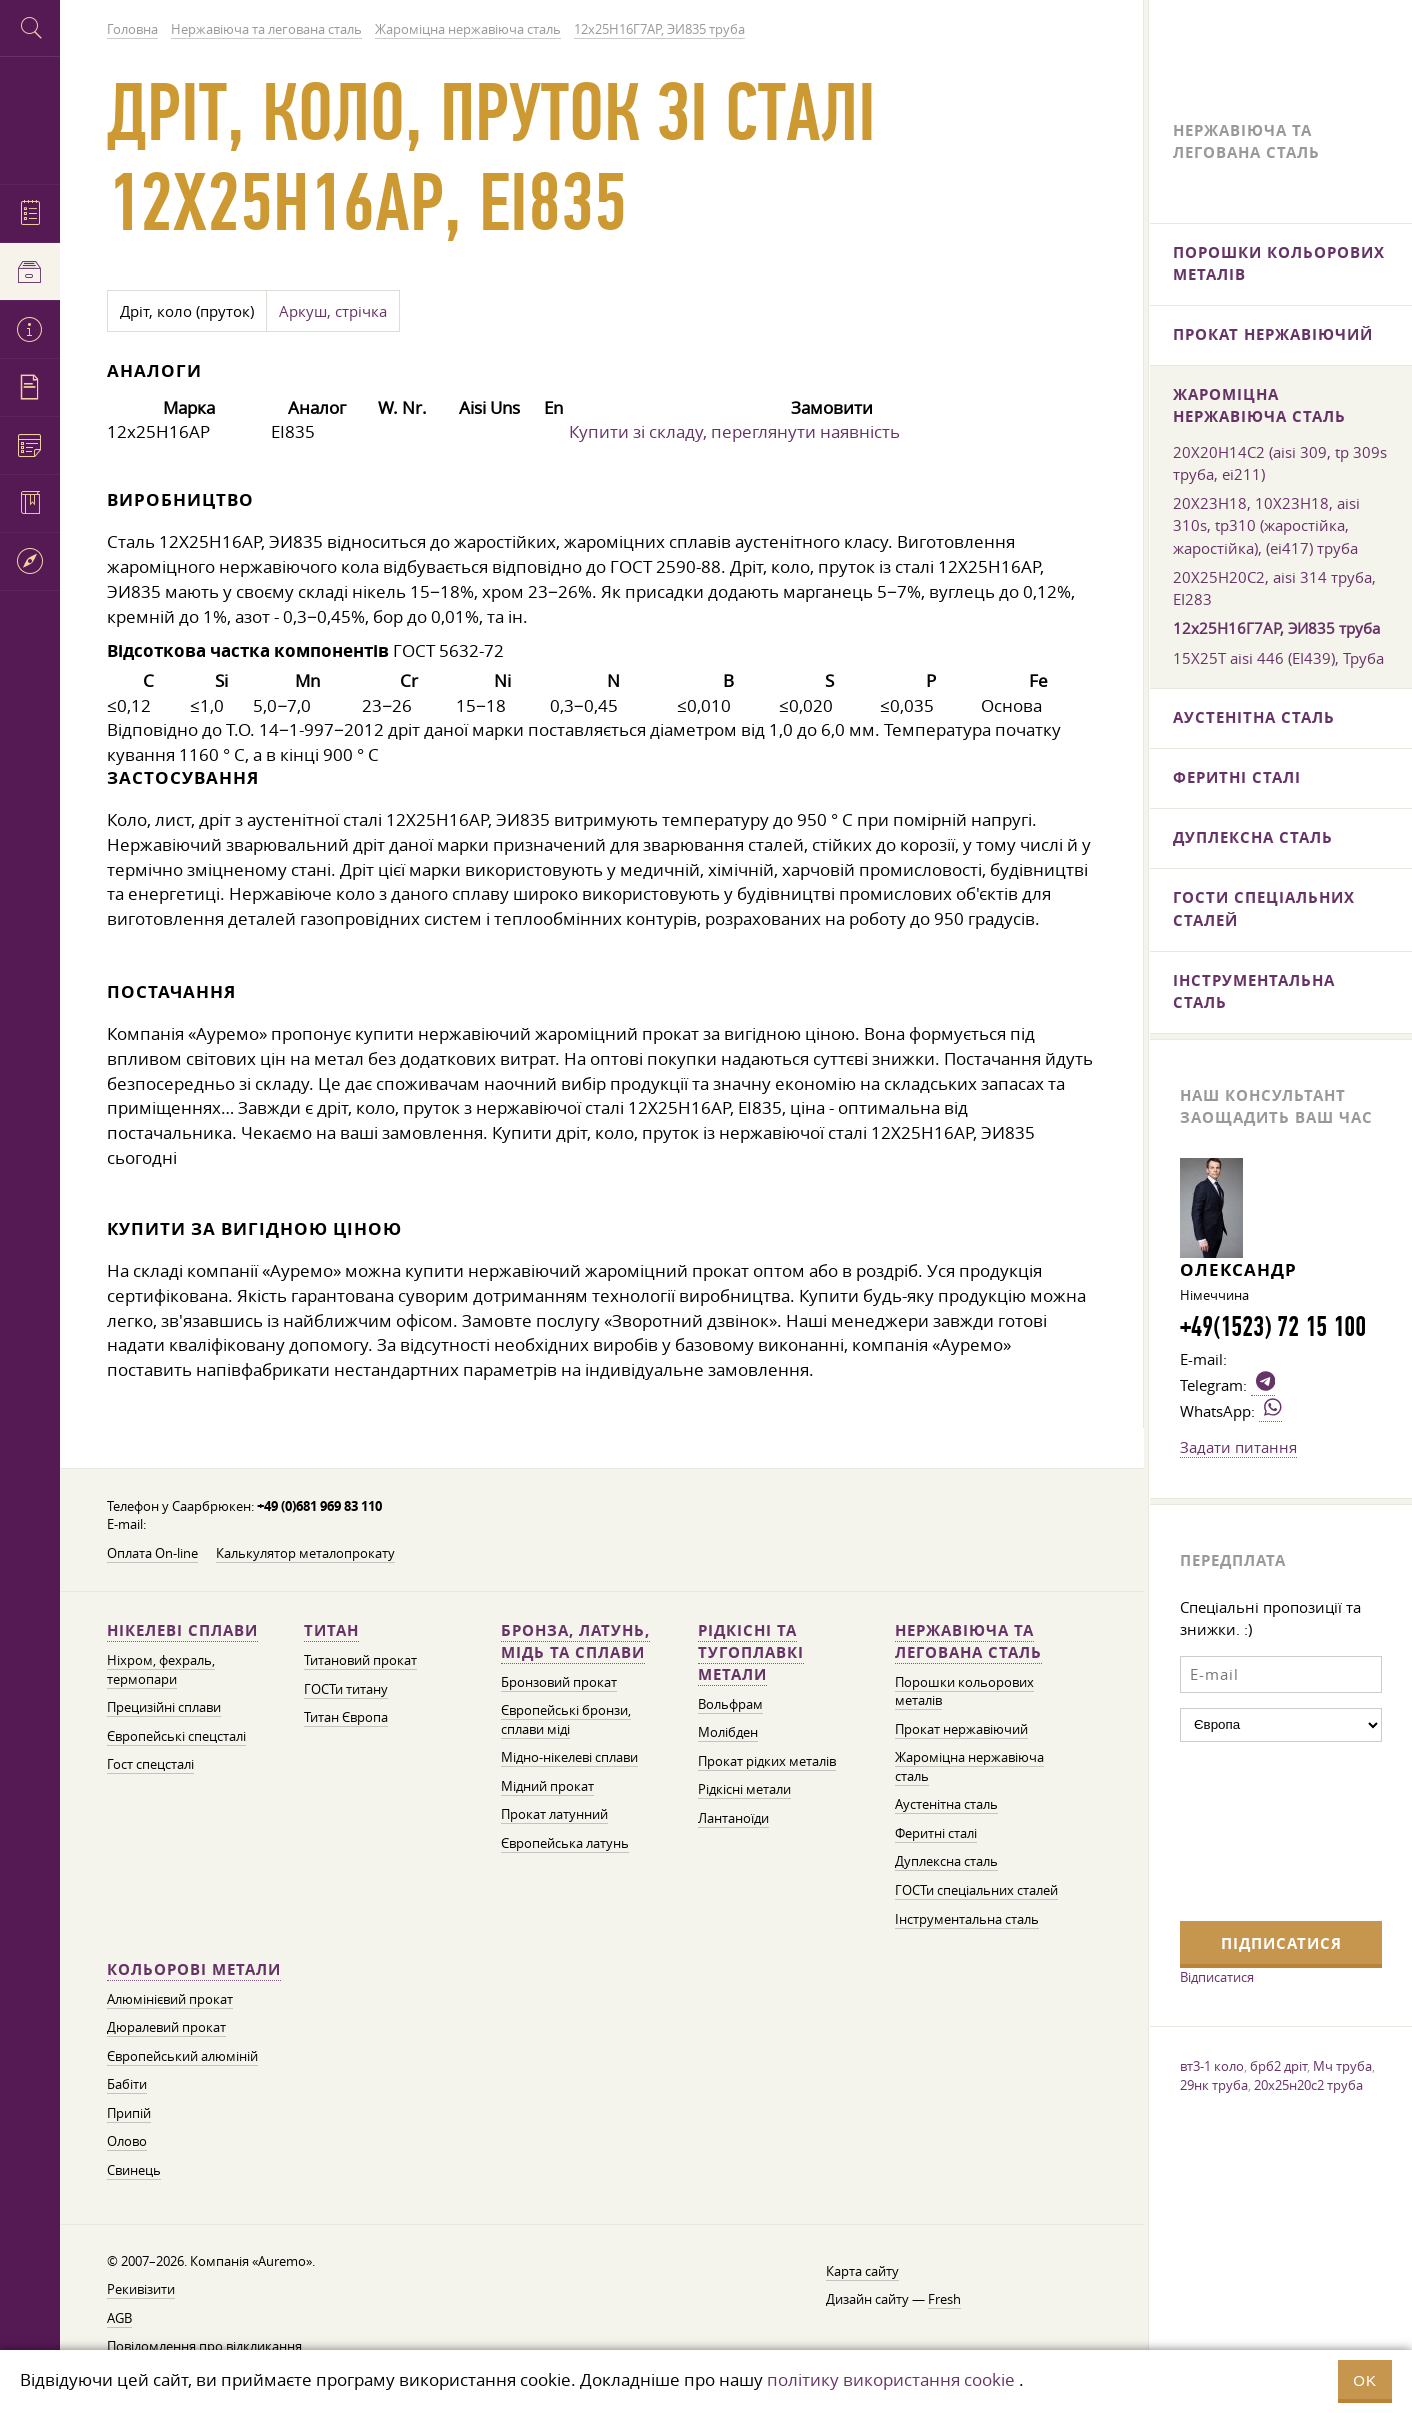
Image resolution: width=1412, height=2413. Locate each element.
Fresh (944, 2299)
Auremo (30, 117)
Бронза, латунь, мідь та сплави (575, 1641)
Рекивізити (141, 2289)
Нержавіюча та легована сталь (968, 1641)
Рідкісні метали (744, 1789)
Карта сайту (862, 2271)
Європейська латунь (565, 1843)
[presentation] (1262, 1829)
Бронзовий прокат (559, 1682)
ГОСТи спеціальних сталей (976, 1890)
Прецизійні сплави (164, 1707)
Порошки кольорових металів (1279, 263)
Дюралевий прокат (166, 2027)
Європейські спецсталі (176, 1736)
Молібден (728, 1732)
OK (1365, 2380)
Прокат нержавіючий (961, 1729)
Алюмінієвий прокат (170, 1999)
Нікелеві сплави (182, 1630)
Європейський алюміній (182, 2056)
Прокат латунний (554, 1814)
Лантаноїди (733, 1818)
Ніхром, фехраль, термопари (161, 1670)
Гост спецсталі (150, 1764)
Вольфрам (730, 1704)
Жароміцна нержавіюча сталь (1259, 405)
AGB (119, 2318)
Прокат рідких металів (767, 1761)
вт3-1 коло (1212, 2066)
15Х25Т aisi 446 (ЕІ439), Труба (1278, 658)
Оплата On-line (152, 1553)
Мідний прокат (547, 1786)
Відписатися (1217, 1977)
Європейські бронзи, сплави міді (566, 1720)
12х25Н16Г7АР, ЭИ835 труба (1276, 628)
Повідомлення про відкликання (204, 2346)
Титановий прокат (360, 1660)
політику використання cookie (891, 2379)
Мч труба (1342, 2066)
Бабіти (127, 2084)
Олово (127, 2141)
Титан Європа (346, 1717)
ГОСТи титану (346, 1689)
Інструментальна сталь (967, 1919)
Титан (331, 1630)
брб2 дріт (1278, 2066)
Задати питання (1238, 1447)
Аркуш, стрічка (333, 311)
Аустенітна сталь (946, 1804)
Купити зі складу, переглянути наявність (734, 431)
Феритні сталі (936, 1833)
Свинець (134, 2170)
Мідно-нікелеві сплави (569, 1757)
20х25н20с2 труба (1308, 2085)
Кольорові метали (194, 1969)
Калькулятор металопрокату (305, 1553)
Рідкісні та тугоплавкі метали (751, 1652)
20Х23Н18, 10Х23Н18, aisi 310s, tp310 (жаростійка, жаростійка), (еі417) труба (1266, 525)
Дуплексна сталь (946, 1861)
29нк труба (1214, 2085)
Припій (129, 2113)
